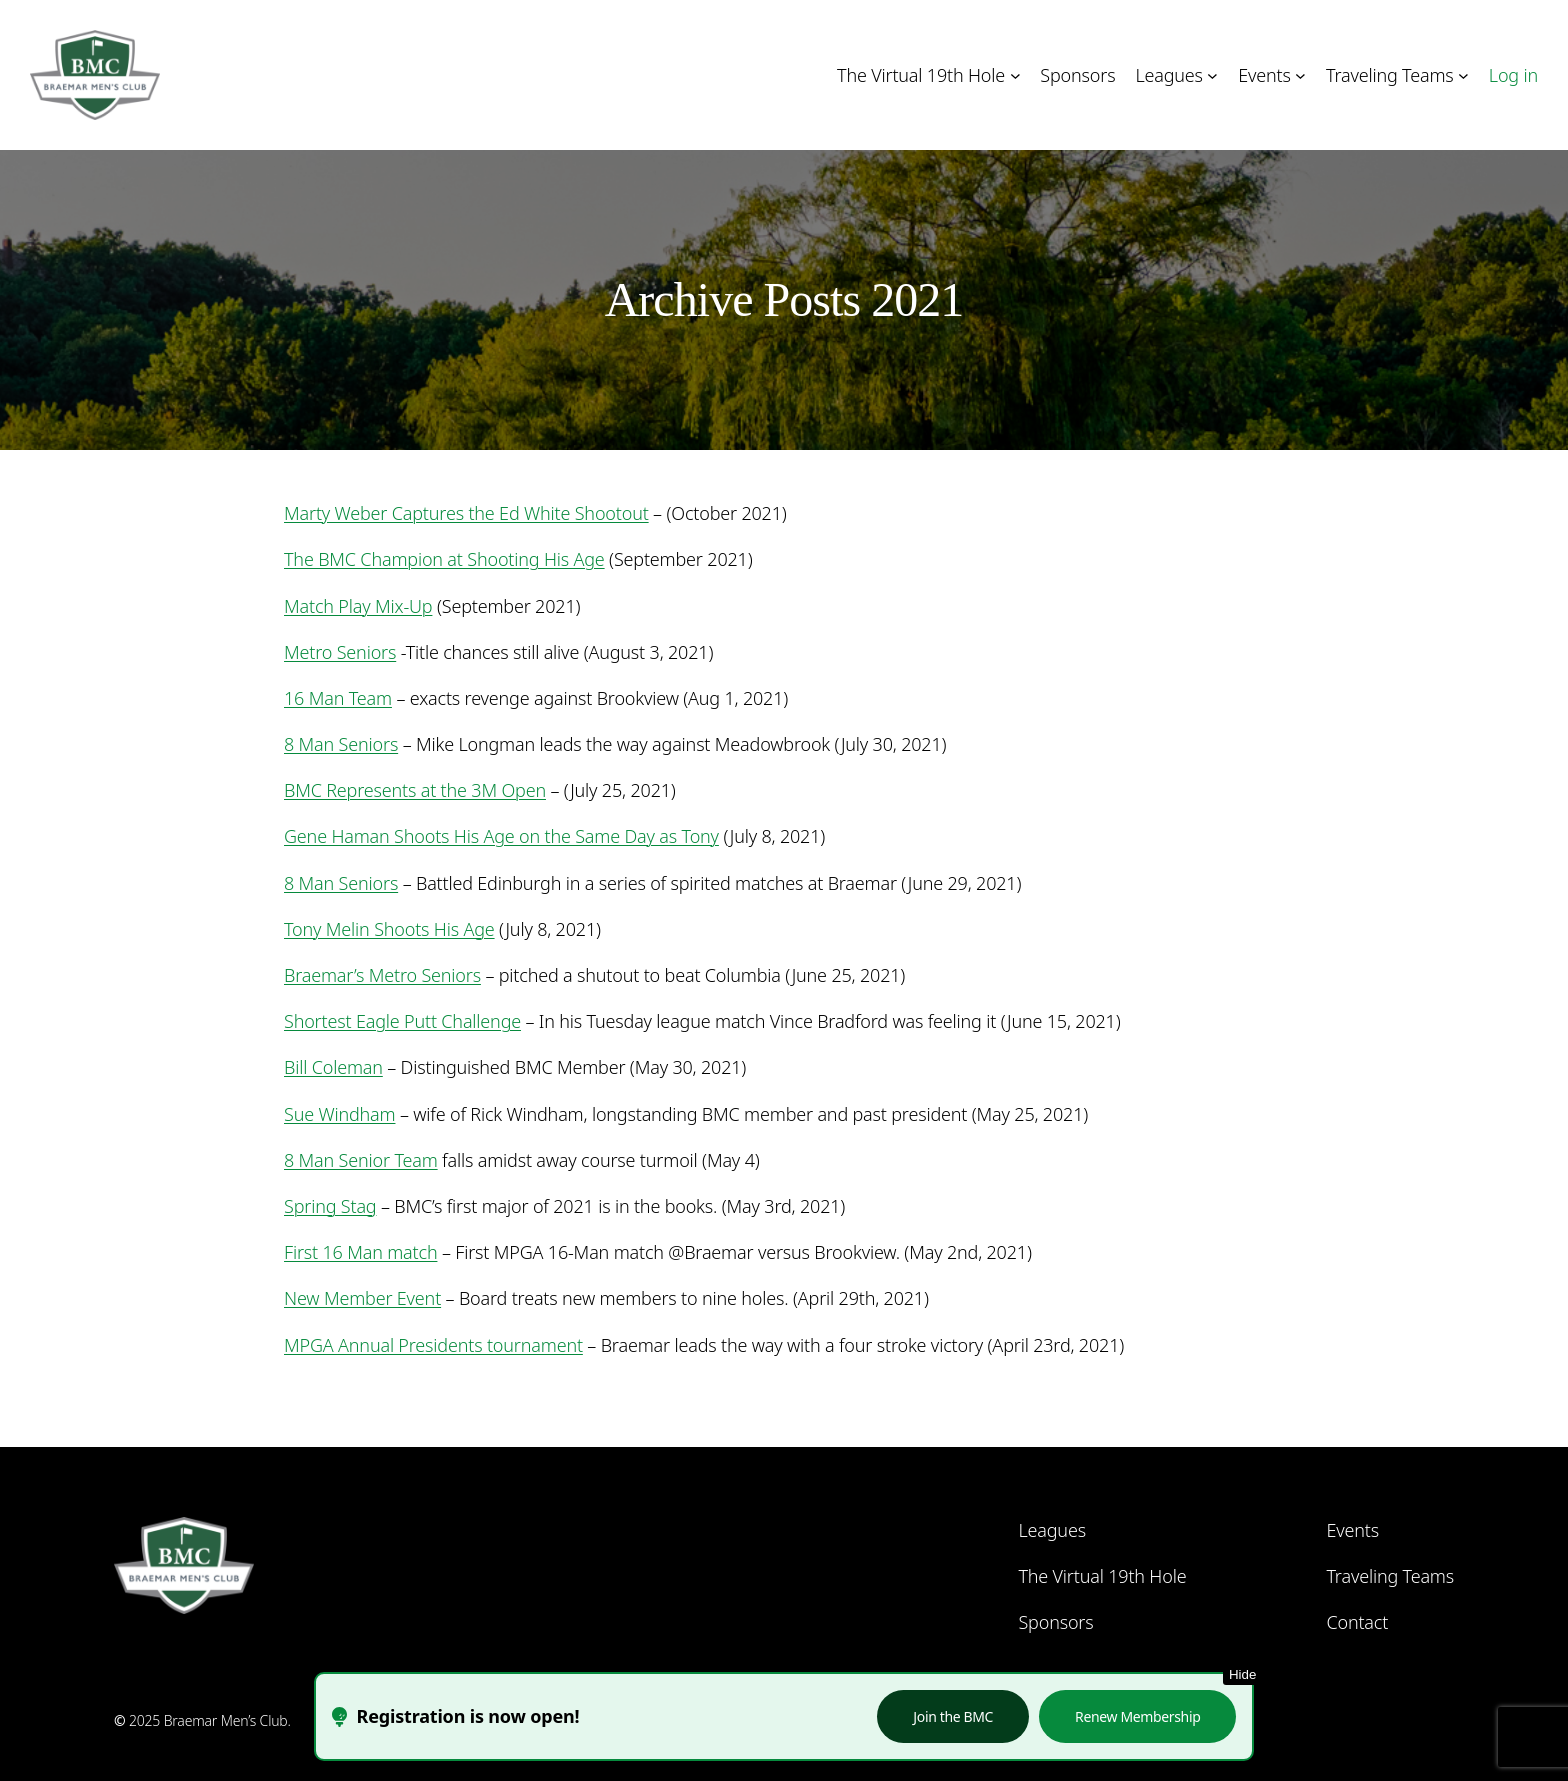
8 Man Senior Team (361, 1160)
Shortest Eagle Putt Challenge (402, 1021)
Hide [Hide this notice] (1242, 1674)
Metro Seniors (340, 652)
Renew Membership (1137, 1716)
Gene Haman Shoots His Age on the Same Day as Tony (501, 836)
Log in (1513, 75)
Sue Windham (339, 1114)
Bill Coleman (333, 1067)
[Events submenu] (1300, 75)
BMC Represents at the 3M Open (415, 790)
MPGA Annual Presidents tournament (433, 1345)
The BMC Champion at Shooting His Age (444, 559)
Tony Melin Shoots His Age (389, 929)
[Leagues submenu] (1212, 75)
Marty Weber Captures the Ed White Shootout (466, 513)
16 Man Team (338, 698)
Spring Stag (330, 1206)
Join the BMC (953, 1716)
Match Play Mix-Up (358, 606)
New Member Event (362, 1298)
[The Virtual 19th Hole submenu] (1015, 75)
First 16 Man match (360, 1252)
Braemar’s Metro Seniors (382, 975)
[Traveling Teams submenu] (1463, 75)
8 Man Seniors (341, 744)
